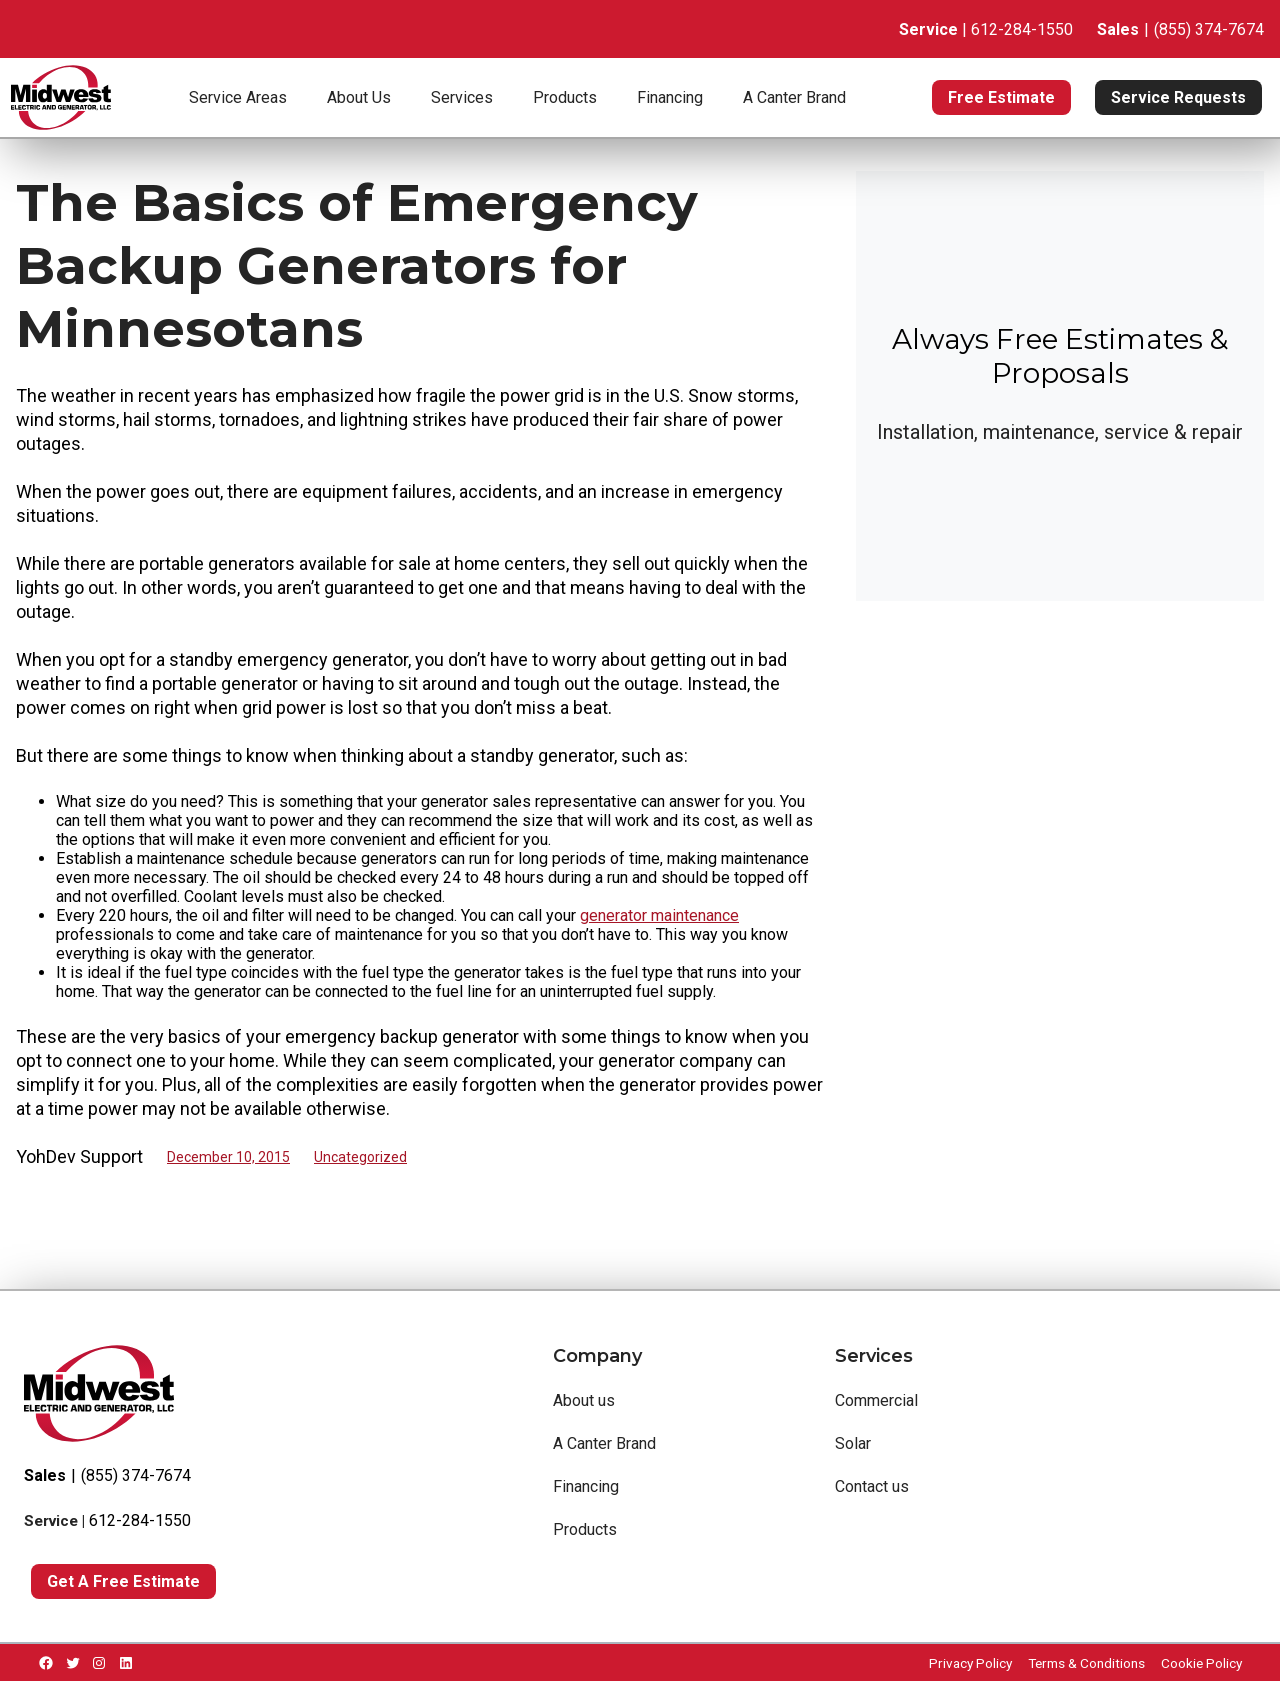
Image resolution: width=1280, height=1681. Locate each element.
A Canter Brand (794, 97)
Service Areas (238, 97)
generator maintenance (659, 915)
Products (565, 97)
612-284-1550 (140, 1520)
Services (462, 97)
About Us (359, 97)
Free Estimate (1001, 97)
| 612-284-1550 (986, 29)
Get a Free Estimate (123, 1581)
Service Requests (1178, 97)
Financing (670, 97)
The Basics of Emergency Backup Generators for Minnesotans (357, 265)
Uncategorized (360, 1157)
